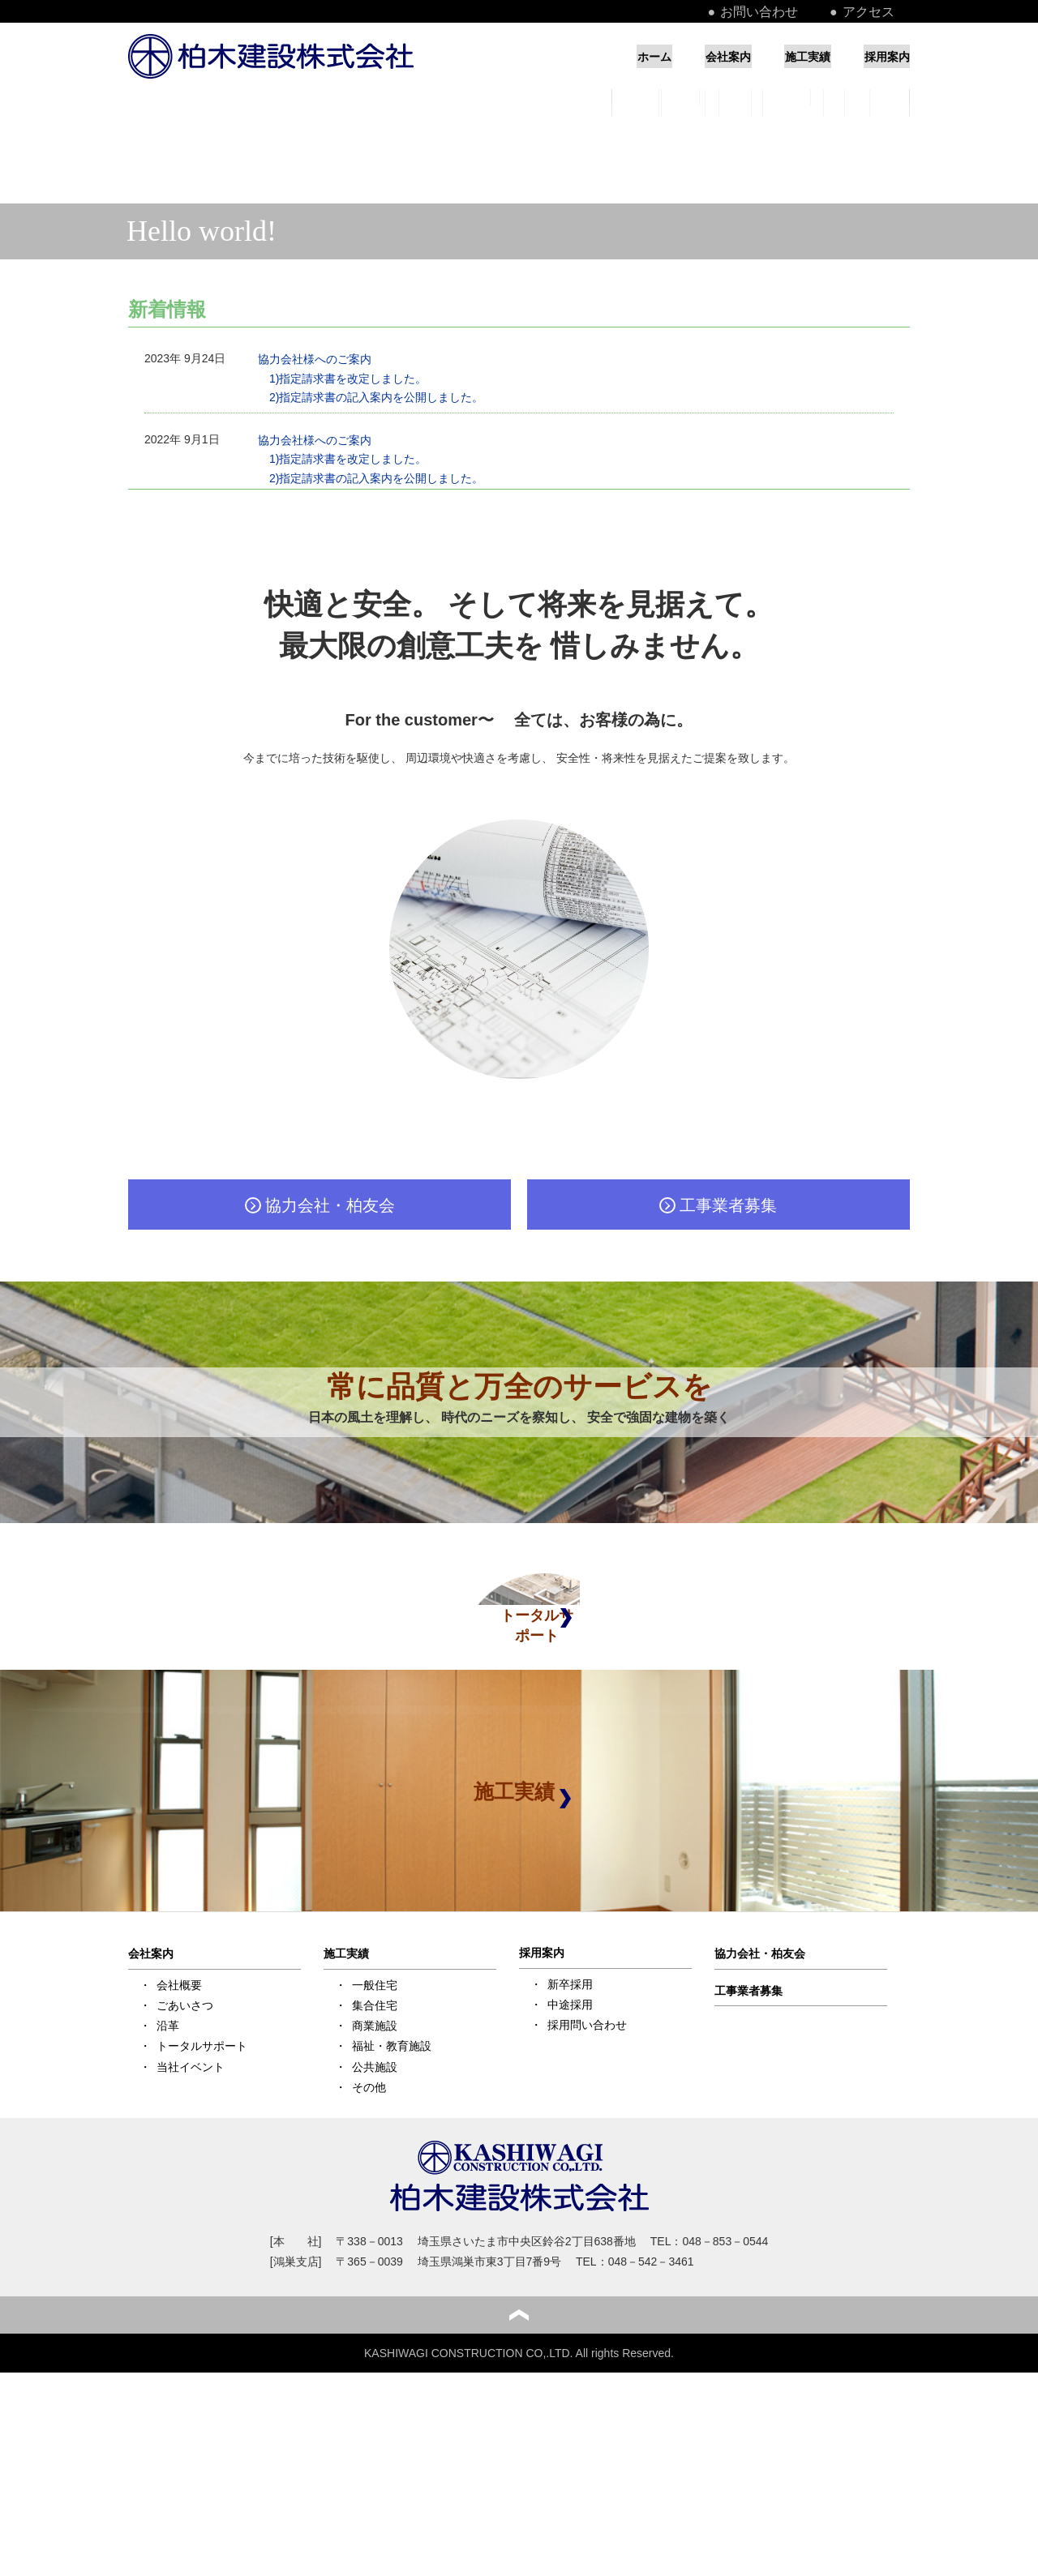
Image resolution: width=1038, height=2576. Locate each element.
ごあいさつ (185, 2156)
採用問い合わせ (587, 2176)
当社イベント (191, 2217)
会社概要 (179, 2136)
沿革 (168, 2177)
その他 (369, 2238)
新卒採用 (570, 2135)
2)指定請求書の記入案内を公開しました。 (376, 397)
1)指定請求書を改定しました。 (348, 378)
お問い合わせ (804, 11)
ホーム (562, 56)
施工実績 (778, 56)
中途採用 (570, 2156)
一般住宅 (374, 2136)
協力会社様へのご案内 (314, 359)
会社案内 (667, 56)
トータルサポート (202, 2197)
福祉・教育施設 (391, 2197)
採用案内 (884, 56)
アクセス (887, 11)
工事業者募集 (748, 2142)
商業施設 (374, 2177)
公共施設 (374, 2217)
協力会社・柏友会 (759, 2105)
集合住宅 (374, 2156)
